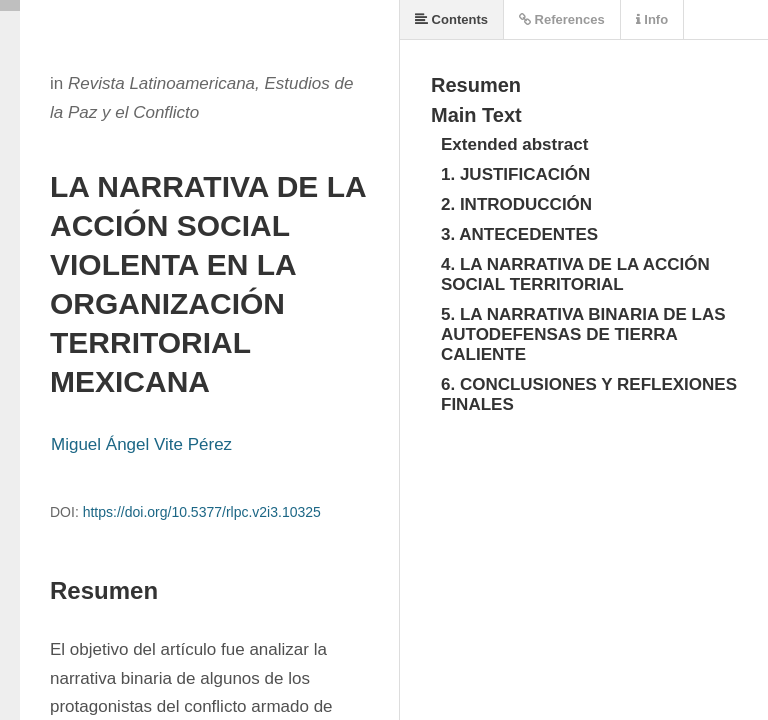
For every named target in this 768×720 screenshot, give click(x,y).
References (562, 19)
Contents (451, 19)
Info (652, 19)
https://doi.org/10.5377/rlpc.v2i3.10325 (202, 512)
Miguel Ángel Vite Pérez (141, 444)
